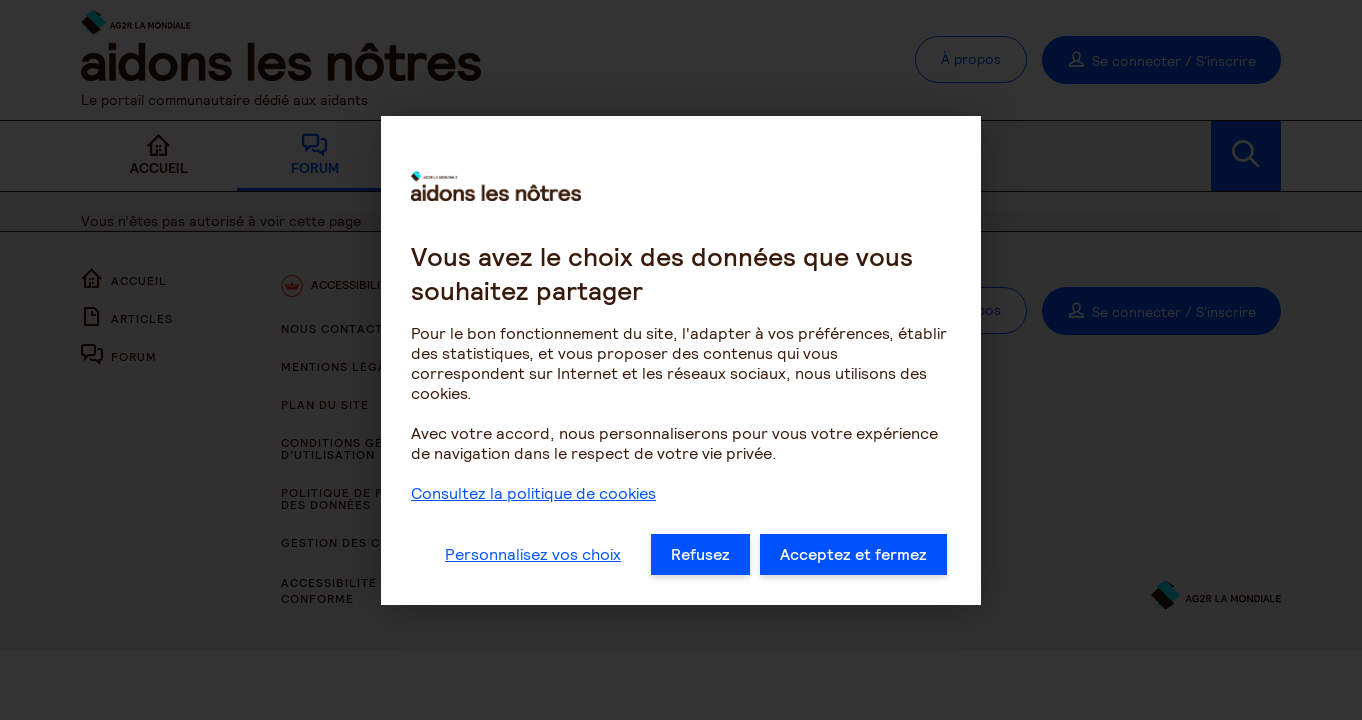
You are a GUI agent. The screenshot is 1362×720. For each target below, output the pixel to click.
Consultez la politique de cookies (533, 498)
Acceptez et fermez (853, 559)
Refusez (700, 559)
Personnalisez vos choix (533, 559)
